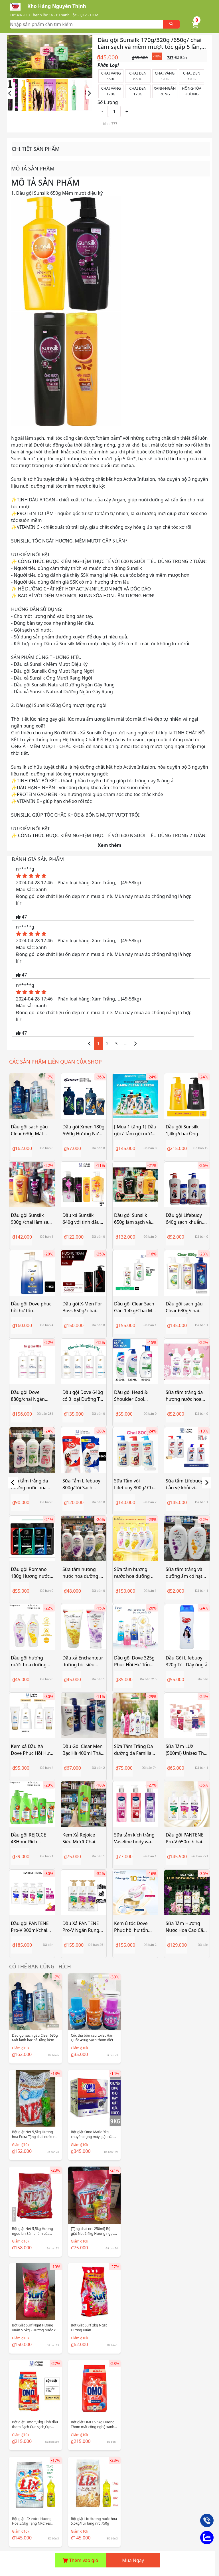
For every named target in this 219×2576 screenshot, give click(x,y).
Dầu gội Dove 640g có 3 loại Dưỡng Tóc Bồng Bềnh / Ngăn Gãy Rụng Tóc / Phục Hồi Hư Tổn (83, 1395)
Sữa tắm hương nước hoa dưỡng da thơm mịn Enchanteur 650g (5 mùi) (135, 1573)
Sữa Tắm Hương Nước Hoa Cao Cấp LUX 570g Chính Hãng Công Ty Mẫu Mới (186, 1927)
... (125, 1043)
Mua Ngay (133, 2560)
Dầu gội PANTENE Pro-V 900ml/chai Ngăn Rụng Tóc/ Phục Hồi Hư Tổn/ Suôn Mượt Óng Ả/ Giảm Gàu (31, 1927)
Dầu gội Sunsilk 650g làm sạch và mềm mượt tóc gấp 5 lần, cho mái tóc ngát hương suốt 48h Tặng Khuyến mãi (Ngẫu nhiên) (134, 1218)
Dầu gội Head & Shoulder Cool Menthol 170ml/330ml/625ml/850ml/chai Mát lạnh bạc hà (135, 1395)
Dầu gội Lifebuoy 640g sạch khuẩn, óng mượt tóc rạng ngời (186, 1218)
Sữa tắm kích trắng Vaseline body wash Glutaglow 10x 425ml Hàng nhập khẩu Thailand (135, 1838)
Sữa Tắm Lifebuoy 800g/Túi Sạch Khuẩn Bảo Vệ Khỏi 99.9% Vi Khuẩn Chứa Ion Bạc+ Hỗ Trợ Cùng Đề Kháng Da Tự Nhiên (83, 1484)
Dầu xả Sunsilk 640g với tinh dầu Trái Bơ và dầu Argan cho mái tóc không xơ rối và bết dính (83, 1218)
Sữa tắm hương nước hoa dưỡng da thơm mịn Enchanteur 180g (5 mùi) (83, 1573)
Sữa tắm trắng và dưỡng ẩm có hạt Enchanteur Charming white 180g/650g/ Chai (184, 1573)
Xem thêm (109, 845)
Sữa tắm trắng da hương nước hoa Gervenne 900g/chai (29, 1484)
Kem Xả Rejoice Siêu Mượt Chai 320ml (78, 1838)
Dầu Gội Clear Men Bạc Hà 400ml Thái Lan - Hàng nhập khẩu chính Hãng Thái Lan (82, 1750)
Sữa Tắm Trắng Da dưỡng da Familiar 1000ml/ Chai (133, 1750)
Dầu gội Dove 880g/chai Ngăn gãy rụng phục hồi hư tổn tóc (30, 1395)
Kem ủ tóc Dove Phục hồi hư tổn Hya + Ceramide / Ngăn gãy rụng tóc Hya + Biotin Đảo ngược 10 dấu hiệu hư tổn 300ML (134, 1927)
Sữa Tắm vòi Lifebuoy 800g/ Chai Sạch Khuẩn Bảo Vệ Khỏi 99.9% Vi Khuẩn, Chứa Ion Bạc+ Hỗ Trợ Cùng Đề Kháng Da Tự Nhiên (135, 1484)
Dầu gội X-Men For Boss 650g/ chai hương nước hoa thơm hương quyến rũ (83, 1307)
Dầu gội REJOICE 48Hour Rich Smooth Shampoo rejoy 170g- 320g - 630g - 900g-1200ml (32, 1838)
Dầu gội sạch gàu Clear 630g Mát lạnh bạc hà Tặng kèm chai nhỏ (29, 1130)
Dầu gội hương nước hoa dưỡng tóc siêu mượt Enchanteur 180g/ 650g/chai (30, 1661)
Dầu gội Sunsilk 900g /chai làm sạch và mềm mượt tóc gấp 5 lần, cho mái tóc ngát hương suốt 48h (32, 1218)
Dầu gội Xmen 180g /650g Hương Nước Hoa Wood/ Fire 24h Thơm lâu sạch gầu (83, 1130)
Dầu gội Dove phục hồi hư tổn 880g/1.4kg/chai (31, 1307)
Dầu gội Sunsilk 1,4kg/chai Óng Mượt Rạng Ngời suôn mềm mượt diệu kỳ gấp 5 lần (184, 1130)
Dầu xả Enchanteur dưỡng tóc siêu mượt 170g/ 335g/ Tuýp (82, 1661)
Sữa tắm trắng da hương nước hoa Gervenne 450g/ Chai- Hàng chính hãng (184, 1395)
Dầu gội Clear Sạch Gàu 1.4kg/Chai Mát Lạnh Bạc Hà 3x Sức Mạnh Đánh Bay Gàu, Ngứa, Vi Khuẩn (135, 1307)
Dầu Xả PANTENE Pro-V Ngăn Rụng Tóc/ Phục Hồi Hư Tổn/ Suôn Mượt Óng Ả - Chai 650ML (83, 1927)
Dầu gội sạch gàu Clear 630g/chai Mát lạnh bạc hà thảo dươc (184, 1307)
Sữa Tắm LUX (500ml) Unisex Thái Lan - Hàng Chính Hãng (187, 1750)
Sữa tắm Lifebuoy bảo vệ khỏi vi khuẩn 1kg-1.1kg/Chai (184, 1484)
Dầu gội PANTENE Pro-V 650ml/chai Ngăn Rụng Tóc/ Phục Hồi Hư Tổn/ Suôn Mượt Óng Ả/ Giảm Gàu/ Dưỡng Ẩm (186, 1838)
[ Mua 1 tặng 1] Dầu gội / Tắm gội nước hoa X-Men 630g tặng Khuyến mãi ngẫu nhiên (135, 1130)
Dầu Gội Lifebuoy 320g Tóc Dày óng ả (186, 1661)
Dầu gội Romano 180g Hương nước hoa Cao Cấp (30, 1573)
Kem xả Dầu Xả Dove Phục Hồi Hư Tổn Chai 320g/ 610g (30, 1750)
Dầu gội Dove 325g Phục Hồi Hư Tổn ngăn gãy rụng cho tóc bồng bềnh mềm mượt (134, 1661)
